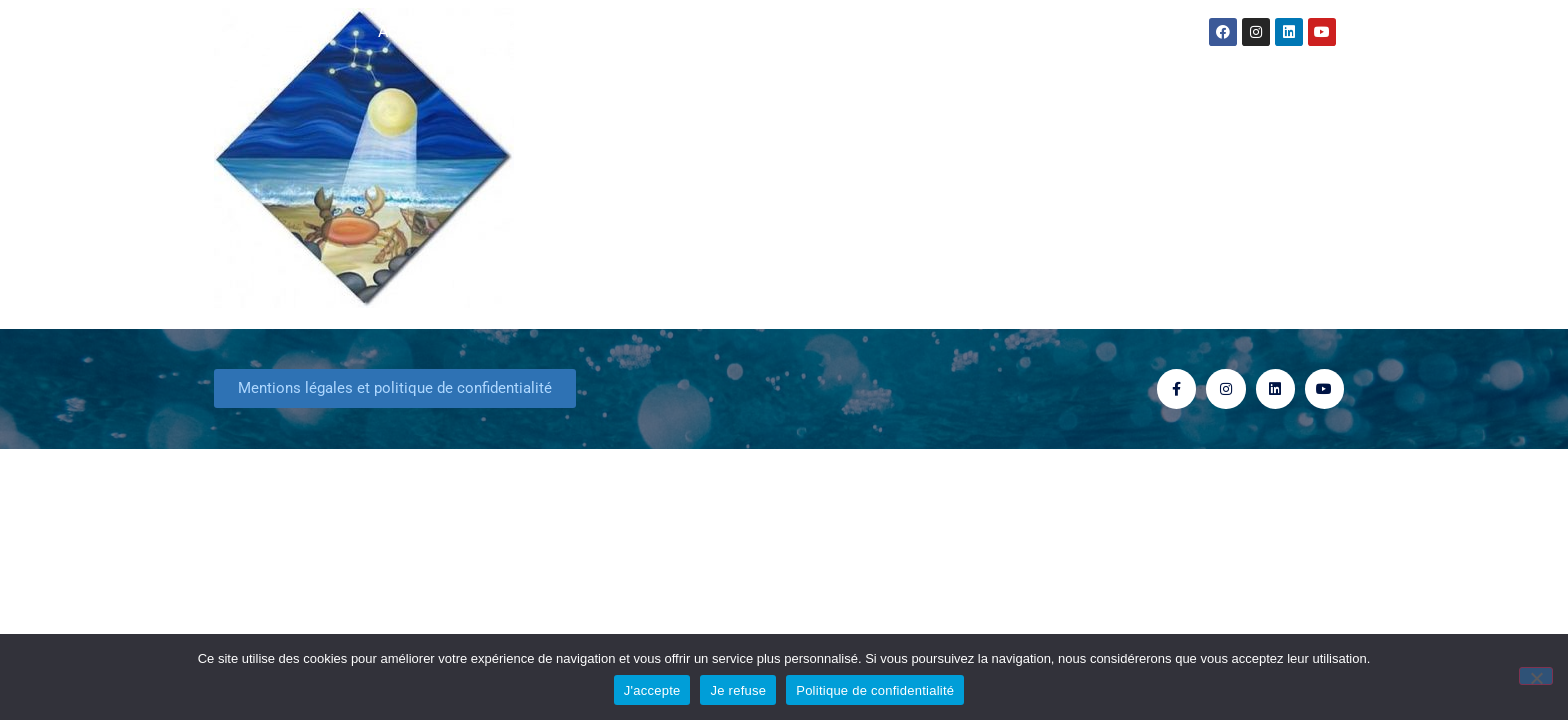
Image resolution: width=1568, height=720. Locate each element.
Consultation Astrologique (783, 32)
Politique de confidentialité (875, 690)
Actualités (498, 32)
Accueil (403, 31)
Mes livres (612, 32)
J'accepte (652, 690)
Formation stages (981, 32)
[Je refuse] (1536, 676)
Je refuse (738, 690)
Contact (1104, 31)
